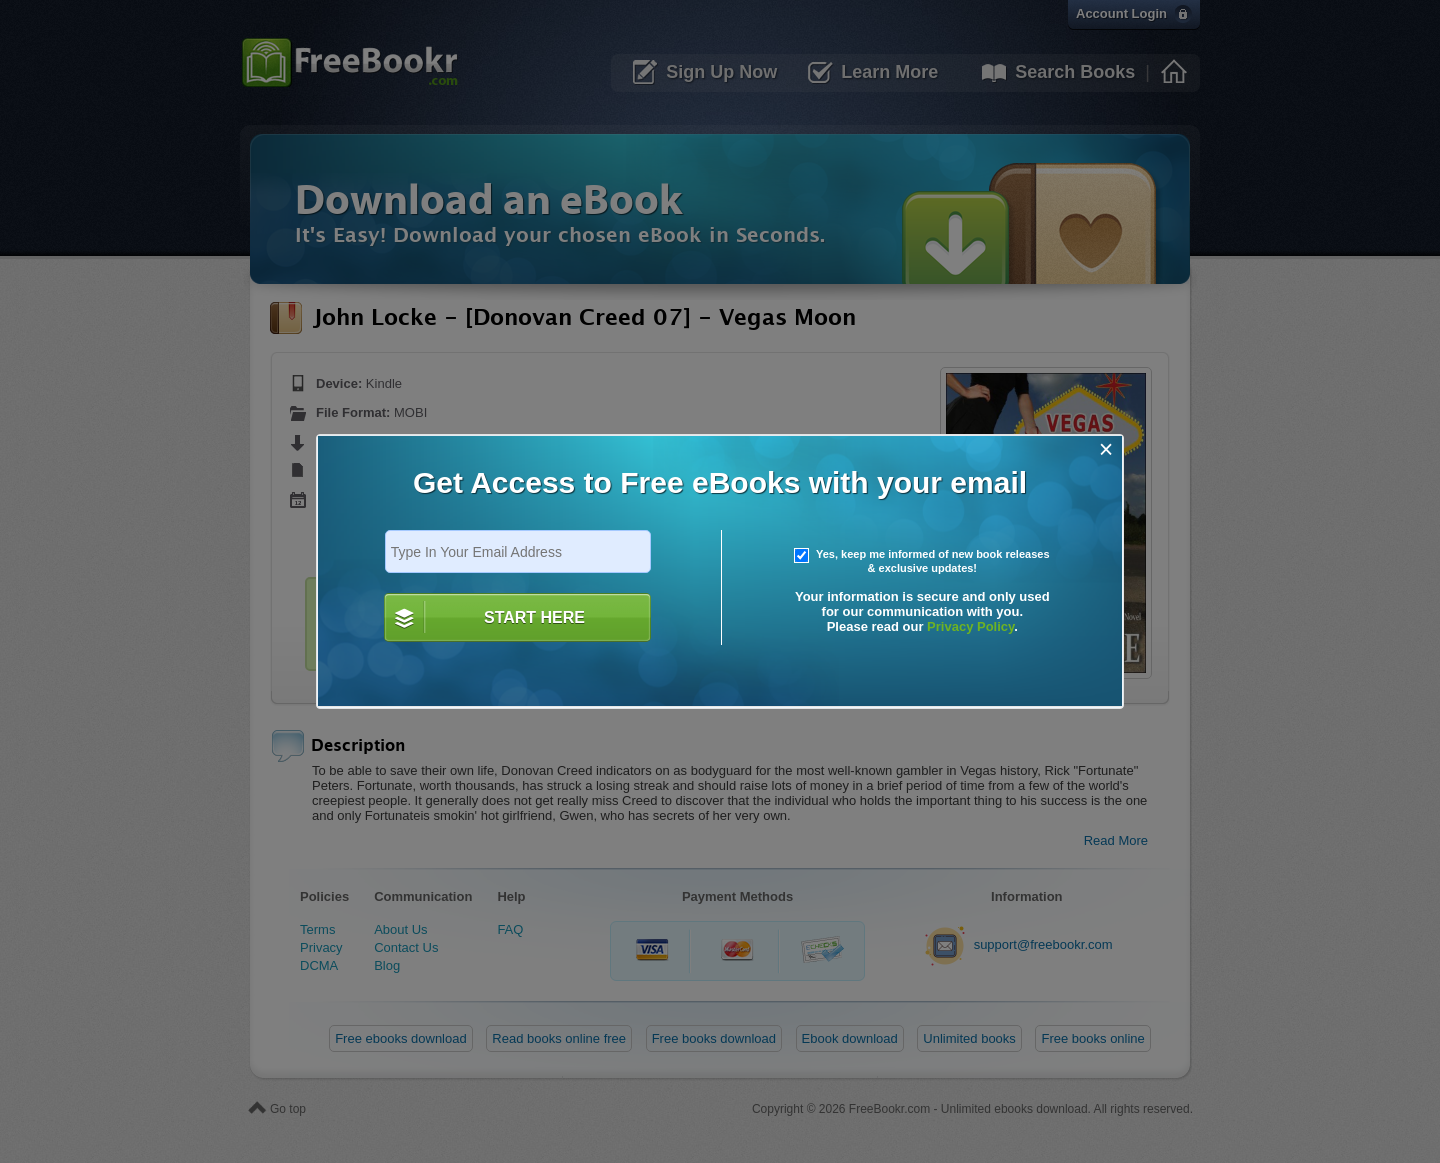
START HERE (534, 617)
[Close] (1106, 449)
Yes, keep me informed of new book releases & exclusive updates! (922, 561)
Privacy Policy (970, 626)
